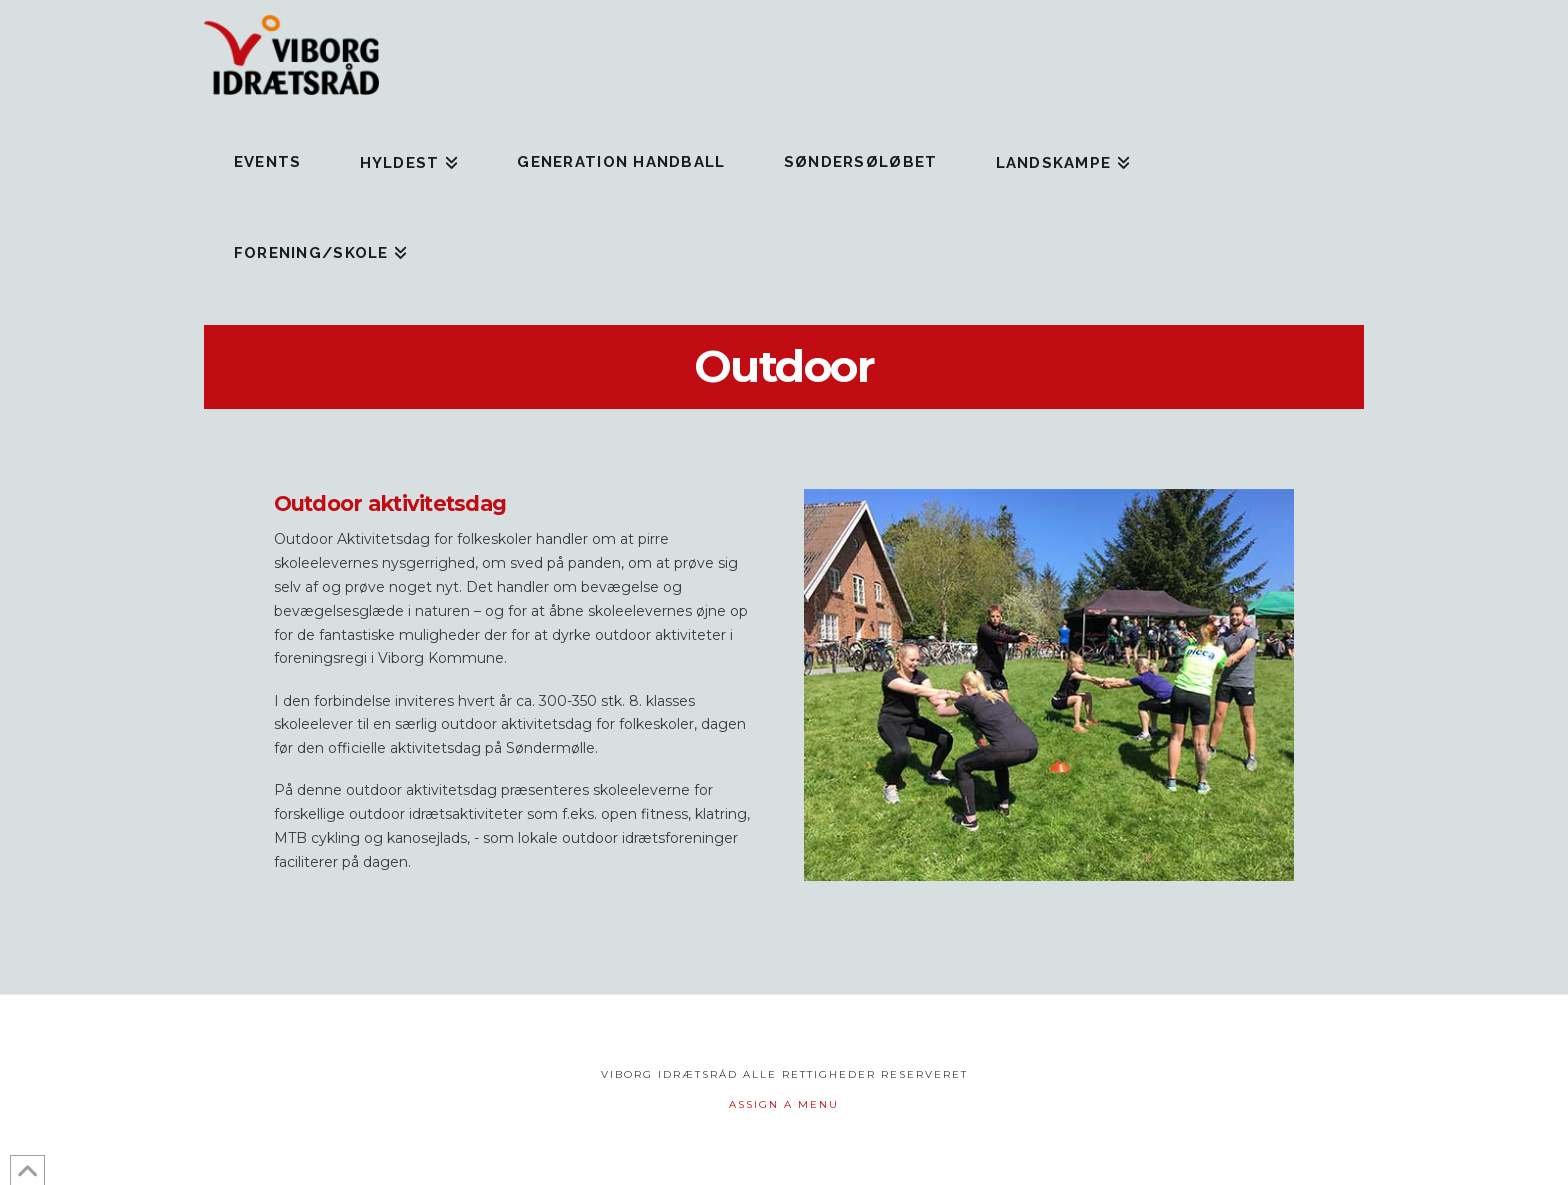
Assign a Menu (784, 1104)
